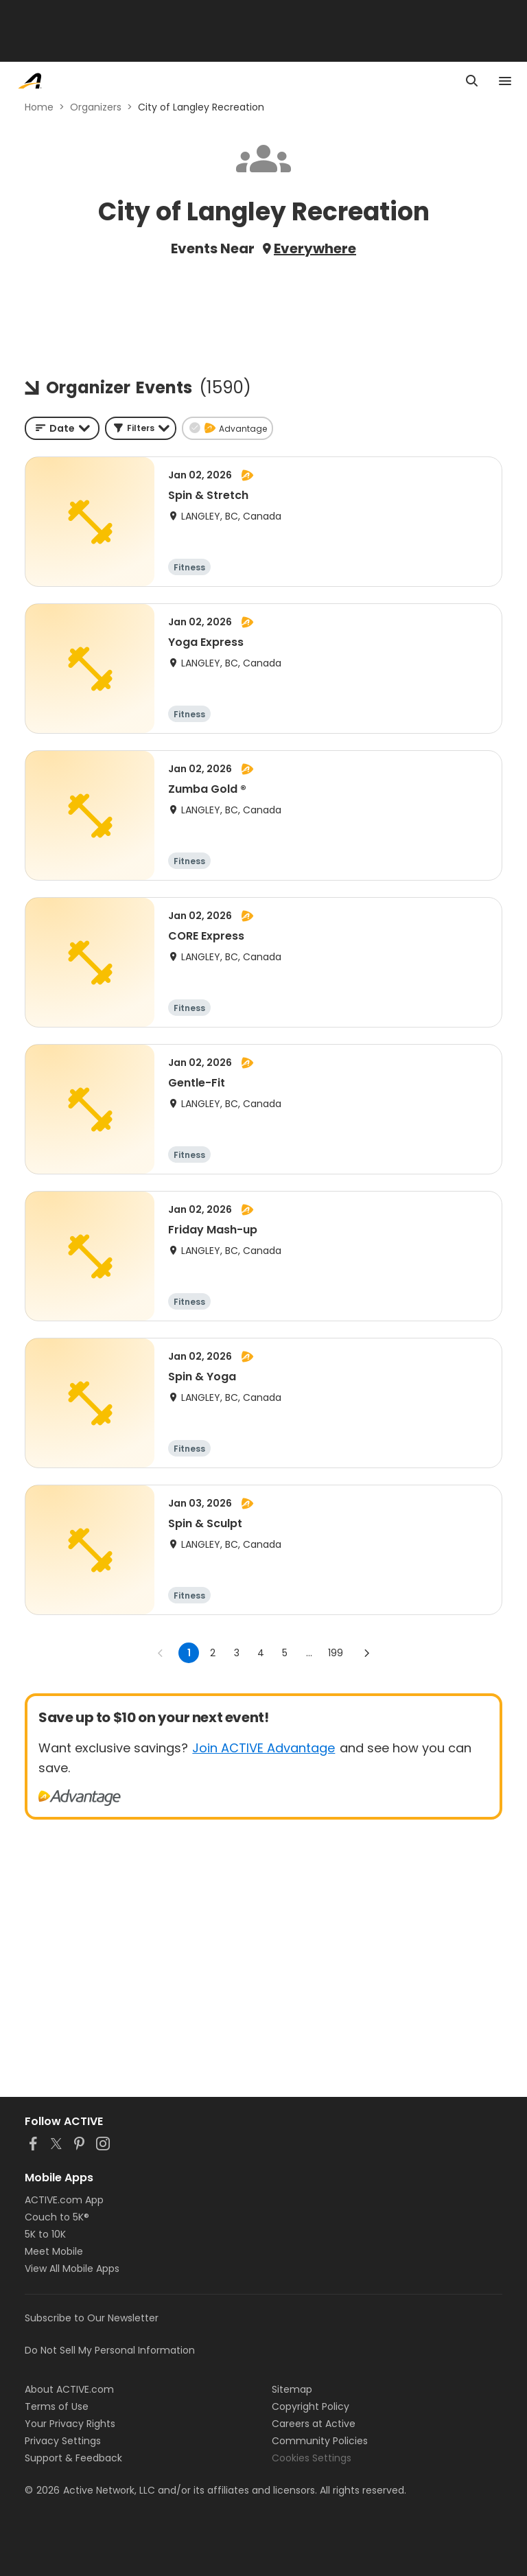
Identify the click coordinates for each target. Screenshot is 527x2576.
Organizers (95, 107)
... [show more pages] (309, 1653)
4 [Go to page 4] (260, 1653)
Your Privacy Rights (70, 2423)
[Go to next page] (366, 1653)
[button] (140, 428)
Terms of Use (57, 2406)
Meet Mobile (54, 2251)
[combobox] (62, 428)
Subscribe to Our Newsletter (92, 2318)
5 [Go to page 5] (285, 1653)
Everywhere (315, 248)
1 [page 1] (189, 1653)
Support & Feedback (73, 2458)
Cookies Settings (311, 2458)
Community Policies (320, 2441)
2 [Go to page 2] (212, 1653)
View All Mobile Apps (72, 2268)
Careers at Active (313, 2423)
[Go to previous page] (160, 1653)
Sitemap (292, 2389)
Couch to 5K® (57, 2217)
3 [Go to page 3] (236, 1653)
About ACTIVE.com (69, 2389)
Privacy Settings (63, 2441)
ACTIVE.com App (64, 2200)
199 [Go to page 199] (335, 1653)
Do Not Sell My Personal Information (110, 2350)
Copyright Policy (310, 2406)
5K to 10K (45, 2234)
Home (39, 107)
